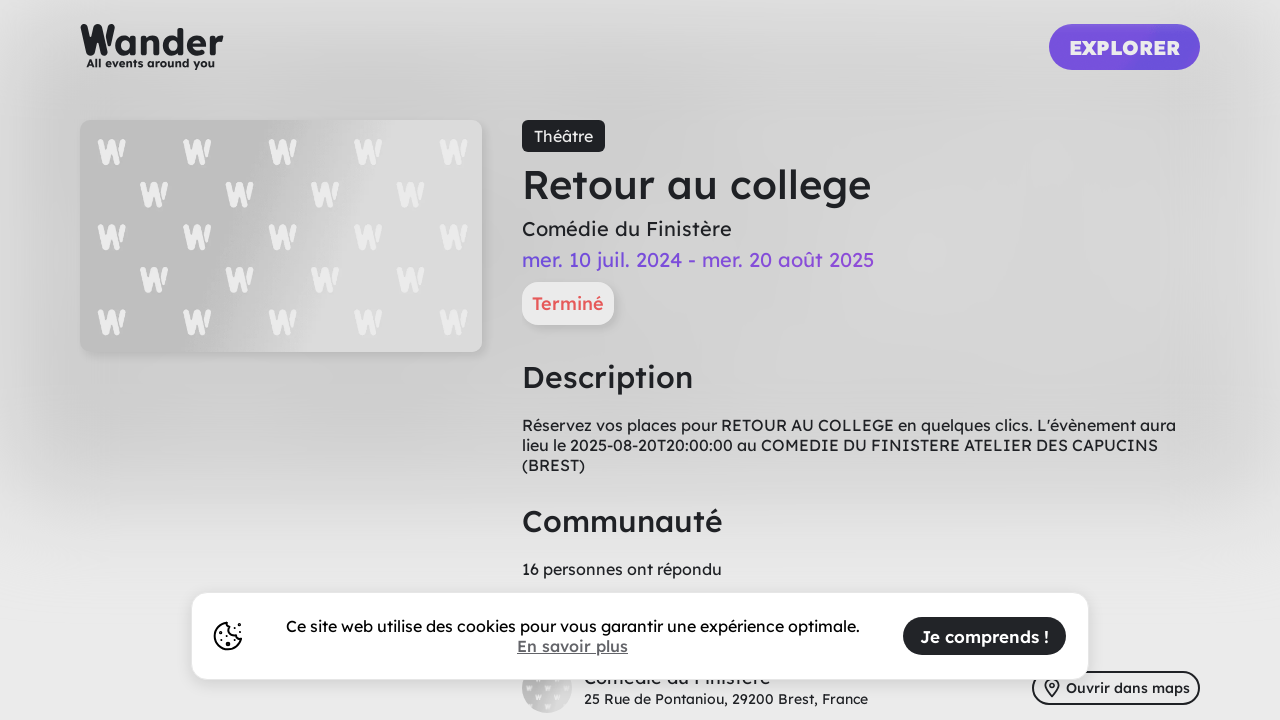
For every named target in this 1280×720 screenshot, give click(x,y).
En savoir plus (572, 646)
